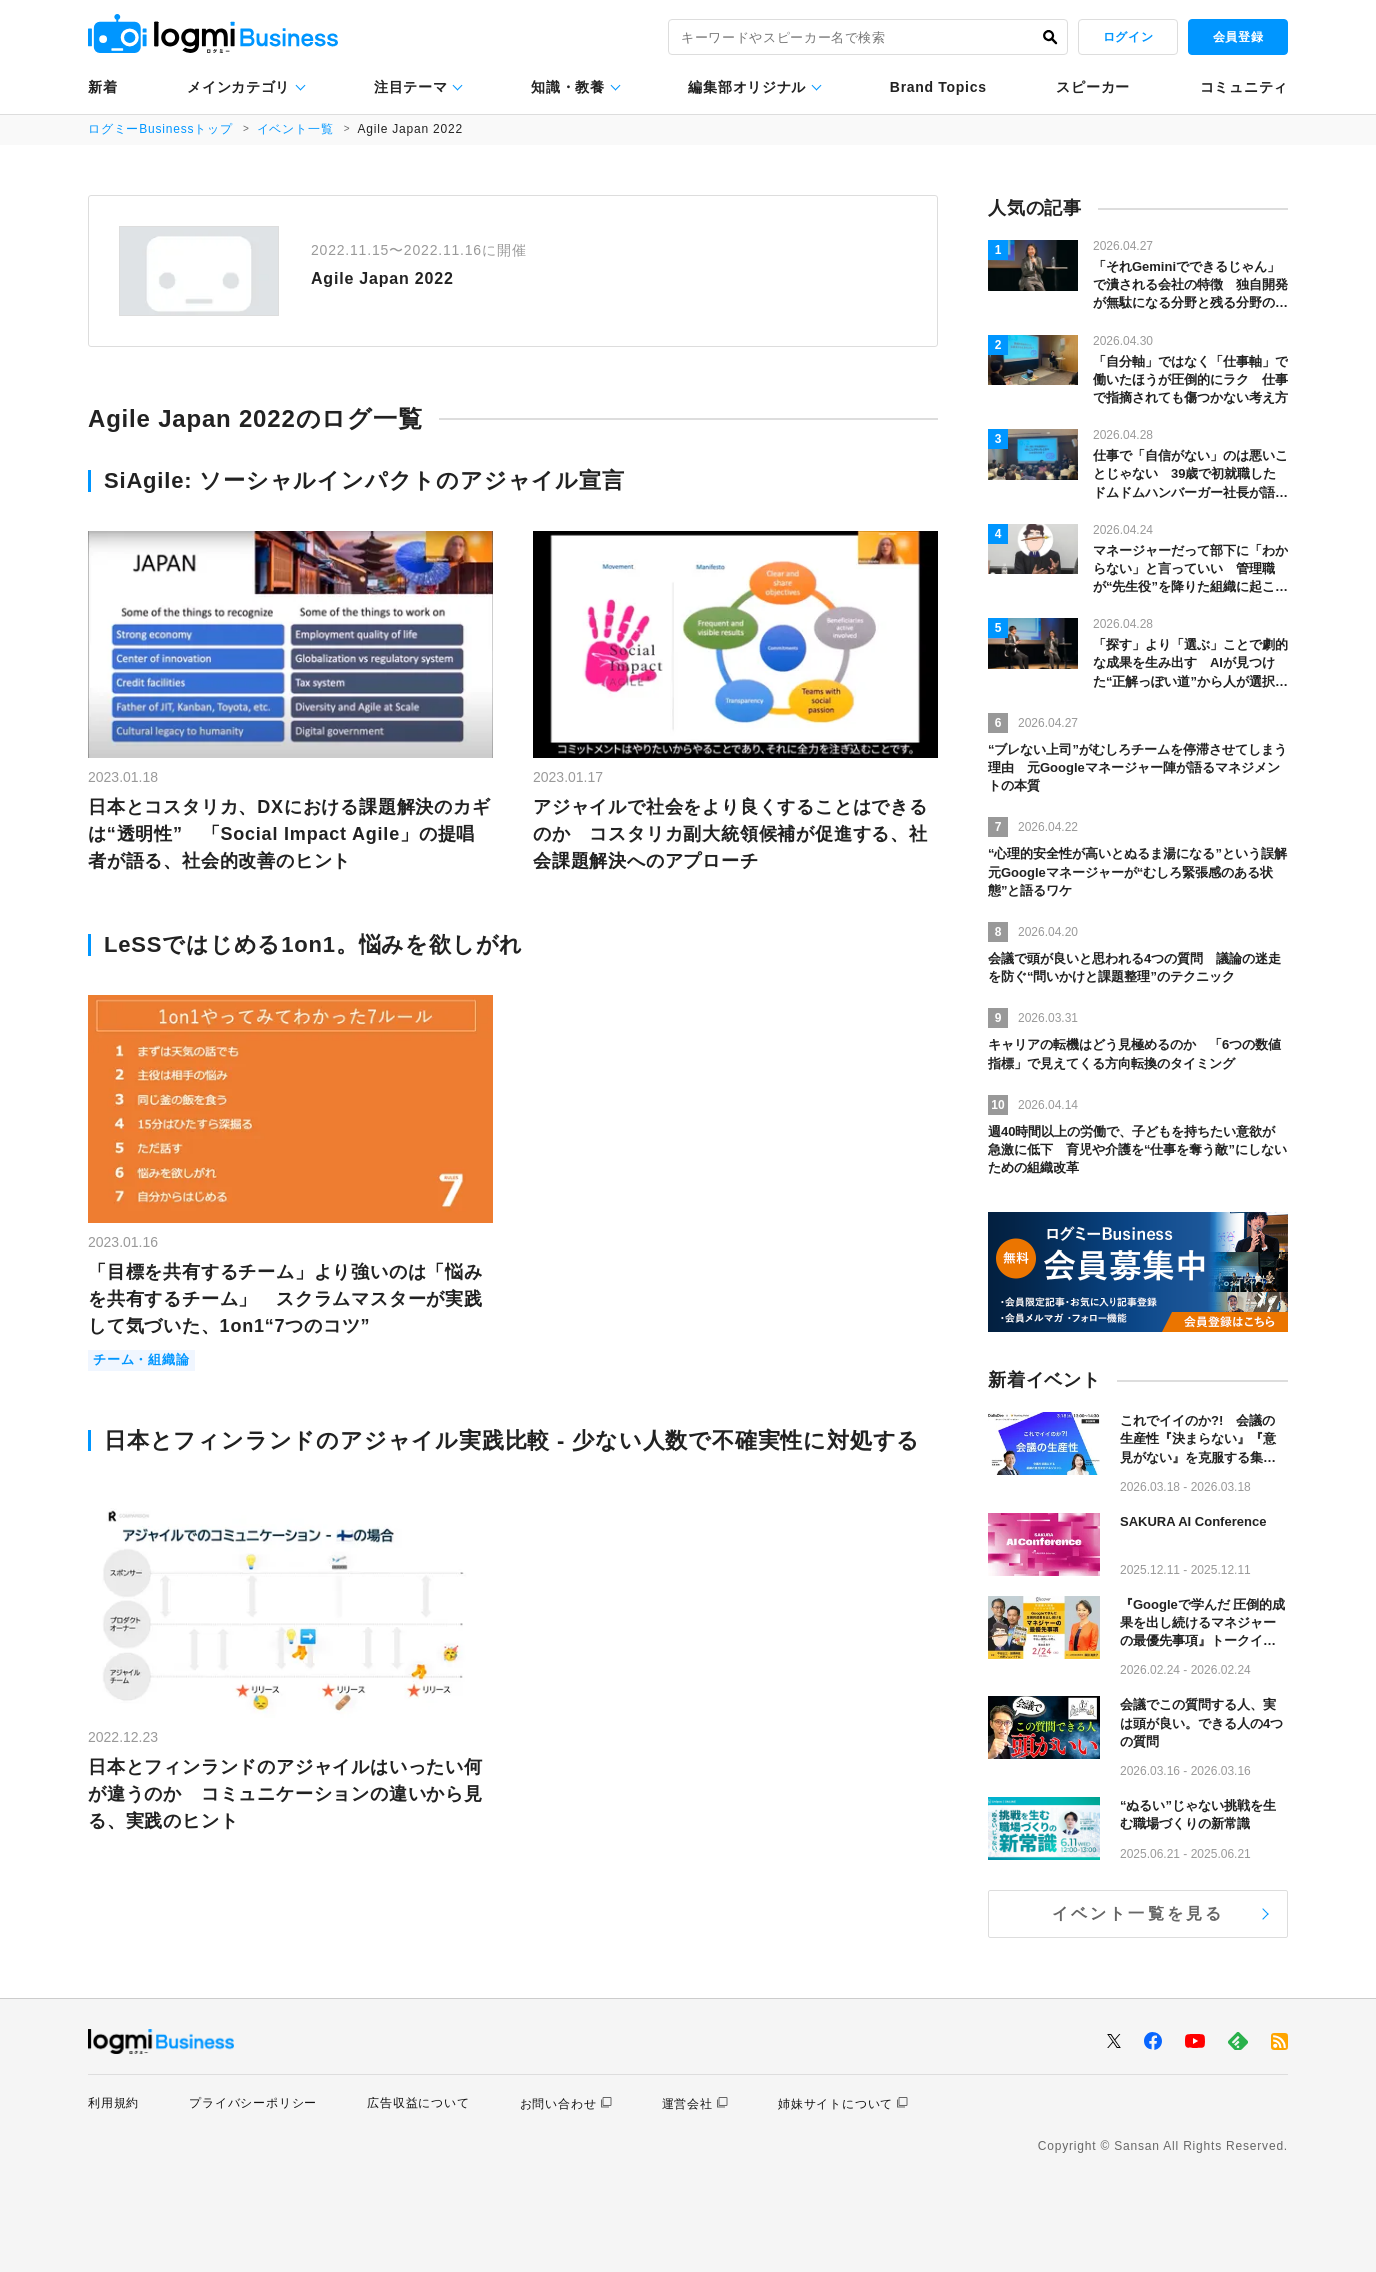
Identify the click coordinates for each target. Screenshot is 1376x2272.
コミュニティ (1244, 87)
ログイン (1128, 37)
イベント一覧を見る (1138, 1913)
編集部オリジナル (747, 87)
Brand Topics (938, 87)
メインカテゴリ (238, 87)
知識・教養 (568, 87)
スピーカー (1093, 87)
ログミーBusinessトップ (160, 129)
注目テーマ (411, 87)
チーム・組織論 (141, 1360)
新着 (102, 87)
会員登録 (1238, 37)
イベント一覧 (295, 129)
